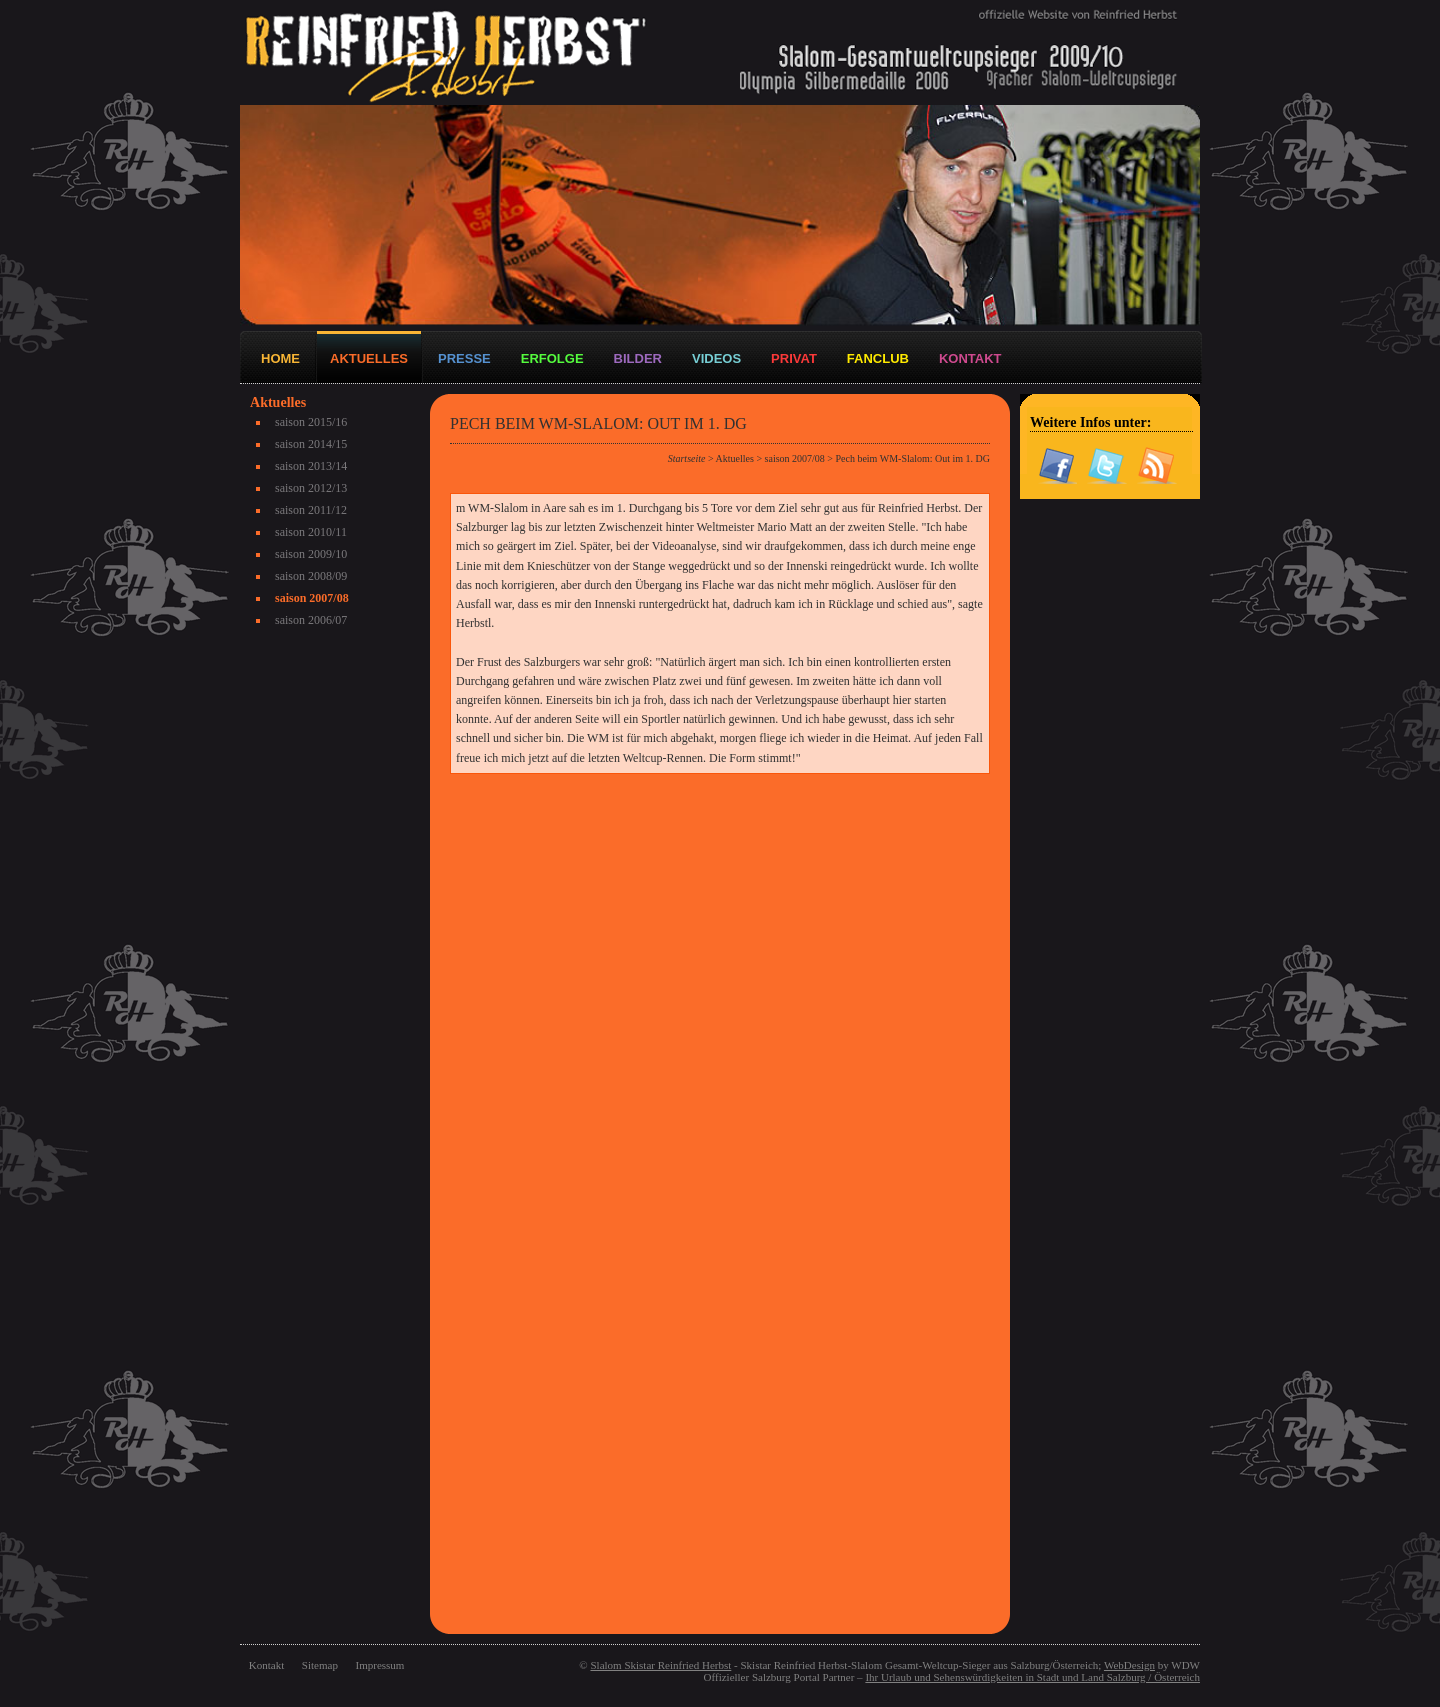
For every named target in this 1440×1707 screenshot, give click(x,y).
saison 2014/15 (311, 444)
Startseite (687, 458)
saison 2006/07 (311, 620)
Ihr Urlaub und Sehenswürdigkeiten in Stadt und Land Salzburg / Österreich (1032, 1677)
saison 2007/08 (312, 598)
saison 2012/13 (311, 488)
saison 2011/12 (311, 510)
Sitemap (320, 1665)
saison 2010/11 (311, 532)
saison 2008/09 (311, 576)
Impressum (380, 1665)
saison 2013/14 (311, 466)
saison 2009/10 (311, 554)
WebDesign (1129, 1665)
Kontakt (266, 1665)
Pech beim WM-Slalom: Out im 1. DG (912, 458)
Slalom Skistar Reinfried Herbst (660, 1665)
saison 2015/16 (311, 422)
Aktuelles (735, 458)
